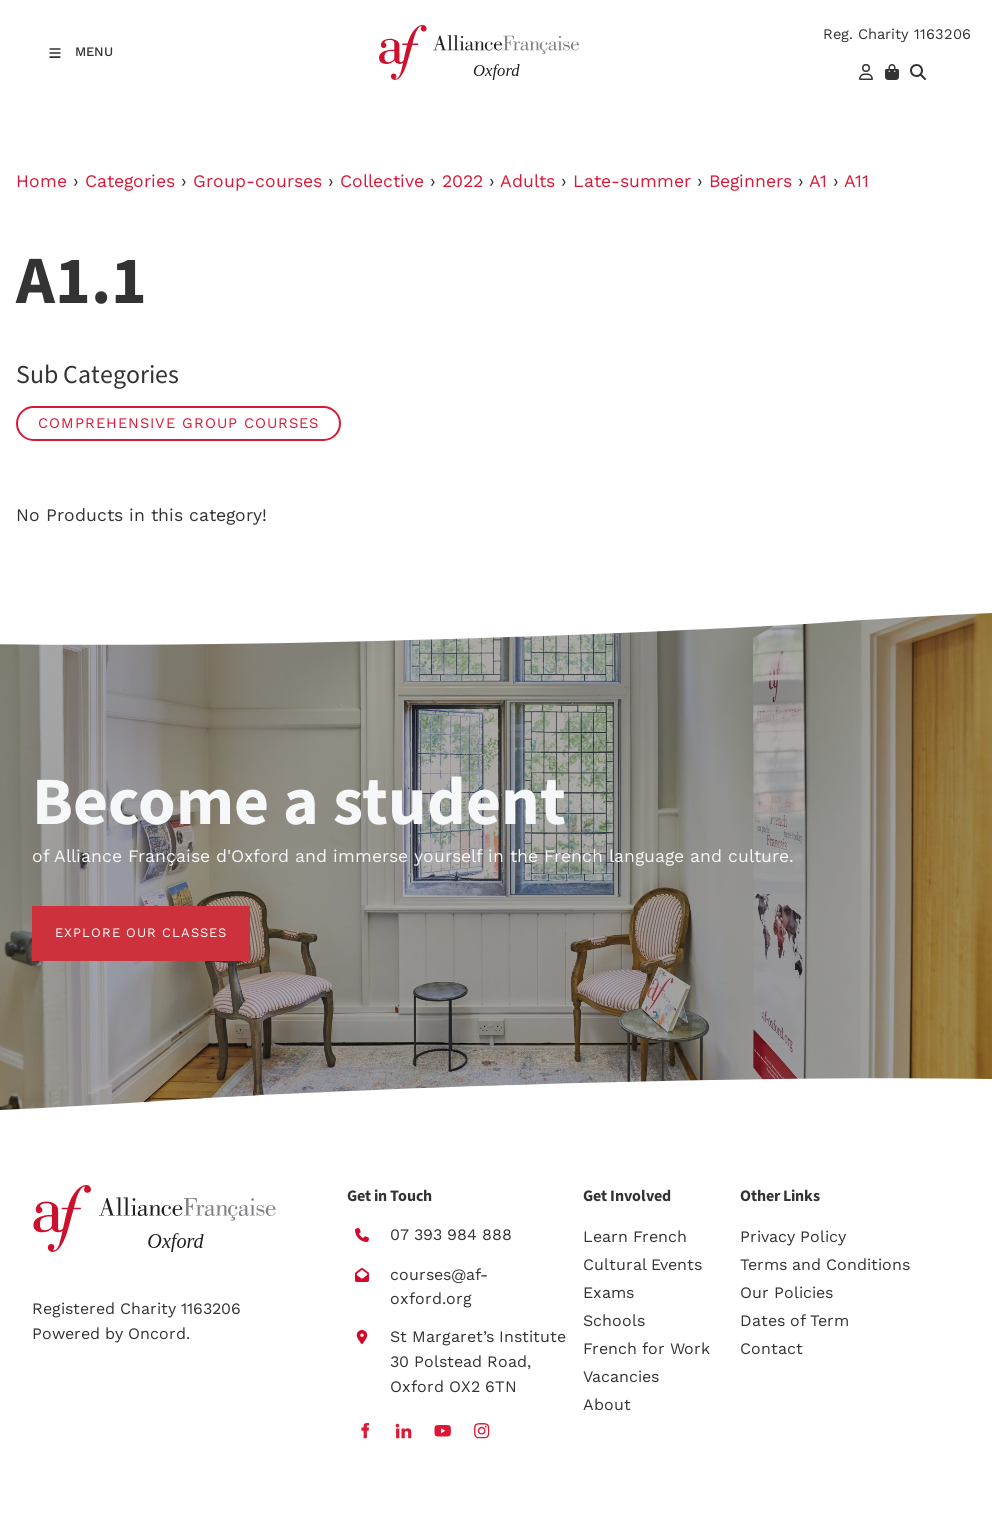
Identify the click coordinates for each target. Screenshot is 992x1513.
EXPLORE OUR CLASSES (118, 917)
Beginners (750, 181)
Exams (608, 1292)
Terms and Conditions (825, 1264)
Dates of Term (794, 1320)
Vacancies (621, 1376)
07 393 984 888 (451, 1234)
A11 (856, 181)
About (607, 1404)
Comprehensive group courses (178, 423)
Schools (614, 1320)
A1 (818, 181)
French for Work (646, 1348)
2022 (462, 181)
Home (41, 181)
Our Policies (786, 1292)
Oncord (157, 1333)
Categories (130, 181)
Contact (771, 1348)
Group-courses (257, 181)
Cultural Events (642, 1264)
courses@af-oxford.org (439, 1287)
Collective (382, 181)
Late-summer (632, 181)
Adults (527, 181)
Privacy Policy (793, 1236)
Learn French (635, 1236)
